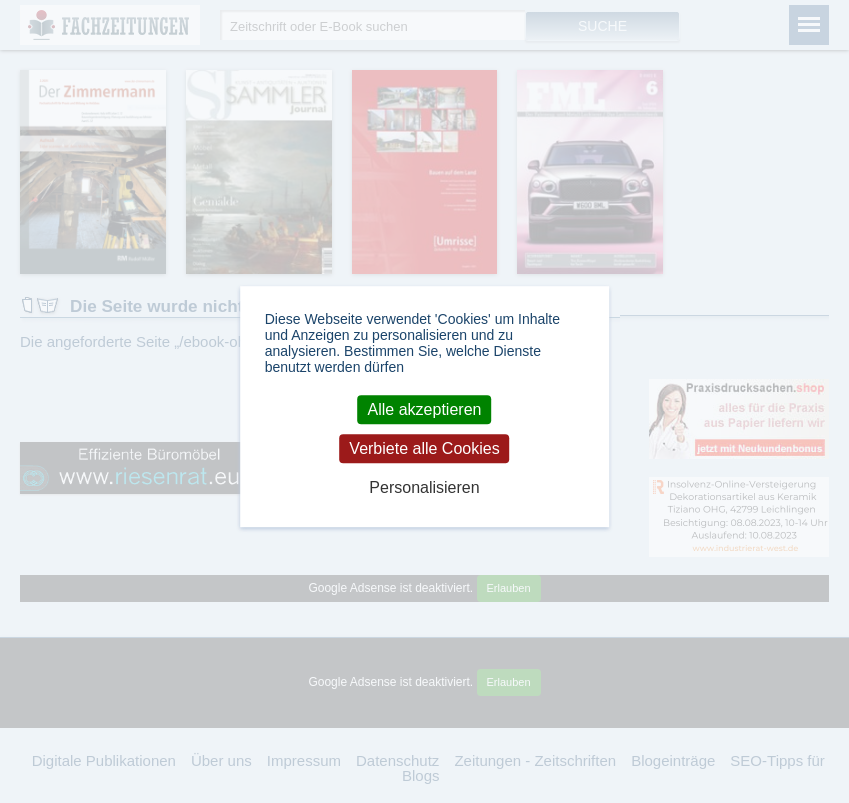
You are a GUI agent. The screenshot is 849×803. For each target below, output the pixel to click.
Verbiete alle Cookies (424, 448)
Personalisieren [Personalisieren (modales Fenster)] (424, 487)
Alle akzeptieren (425, 409)
